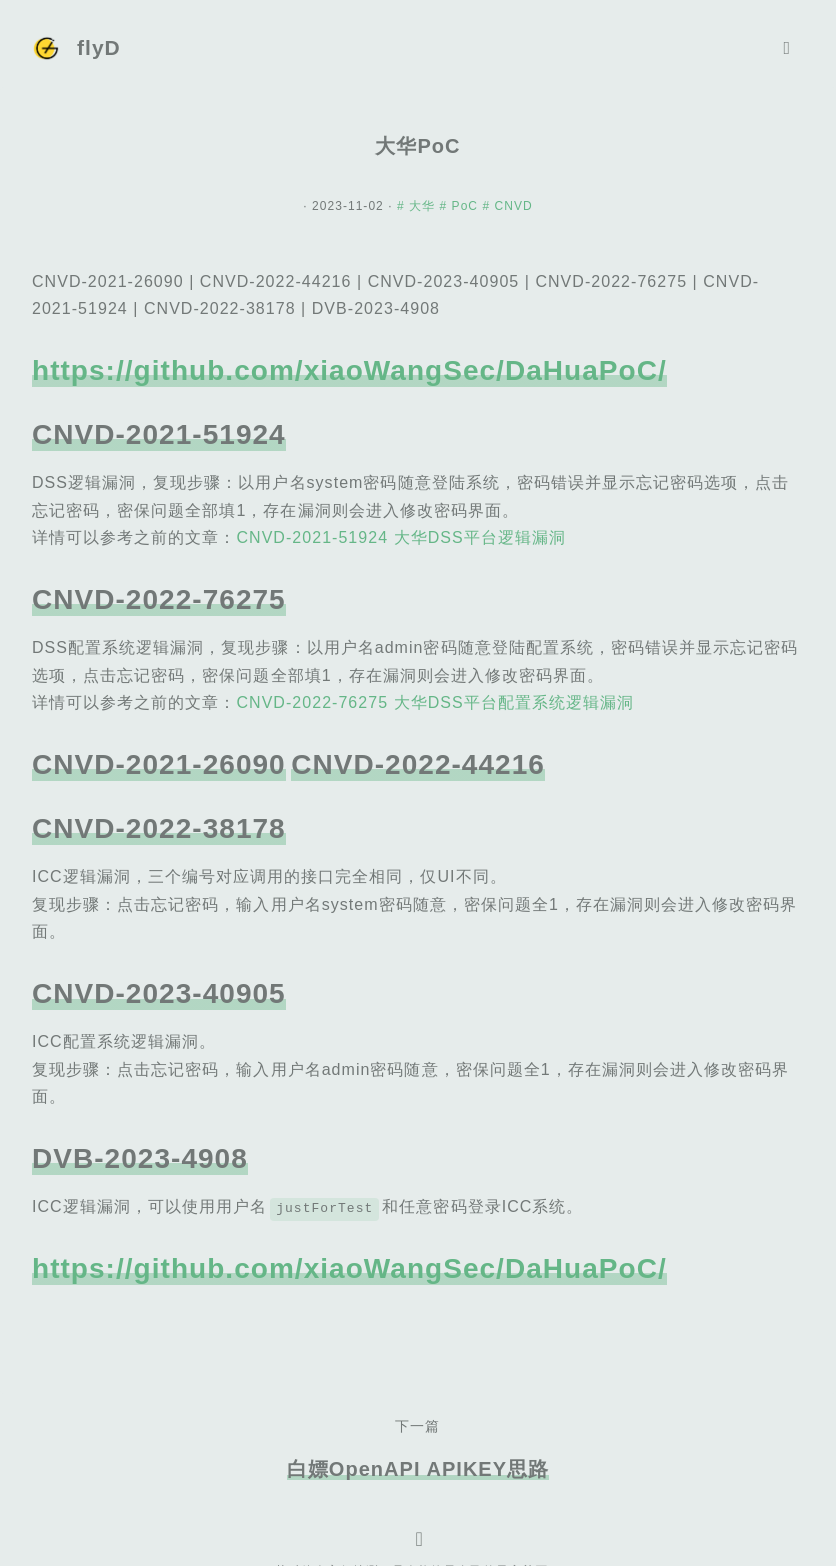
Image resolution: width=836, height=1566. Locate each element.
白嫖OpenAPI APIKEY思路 (418, 1469)
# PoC (461, 206)
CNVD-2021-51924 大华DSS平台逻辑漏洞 (400, 537)
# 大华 (418, 206)
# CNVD (507, 206)
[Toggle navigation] (787, 48)
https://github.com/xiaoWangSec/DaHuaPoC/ (349, 370)
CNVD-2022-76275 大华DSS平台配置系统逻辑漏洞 (435, 702)
